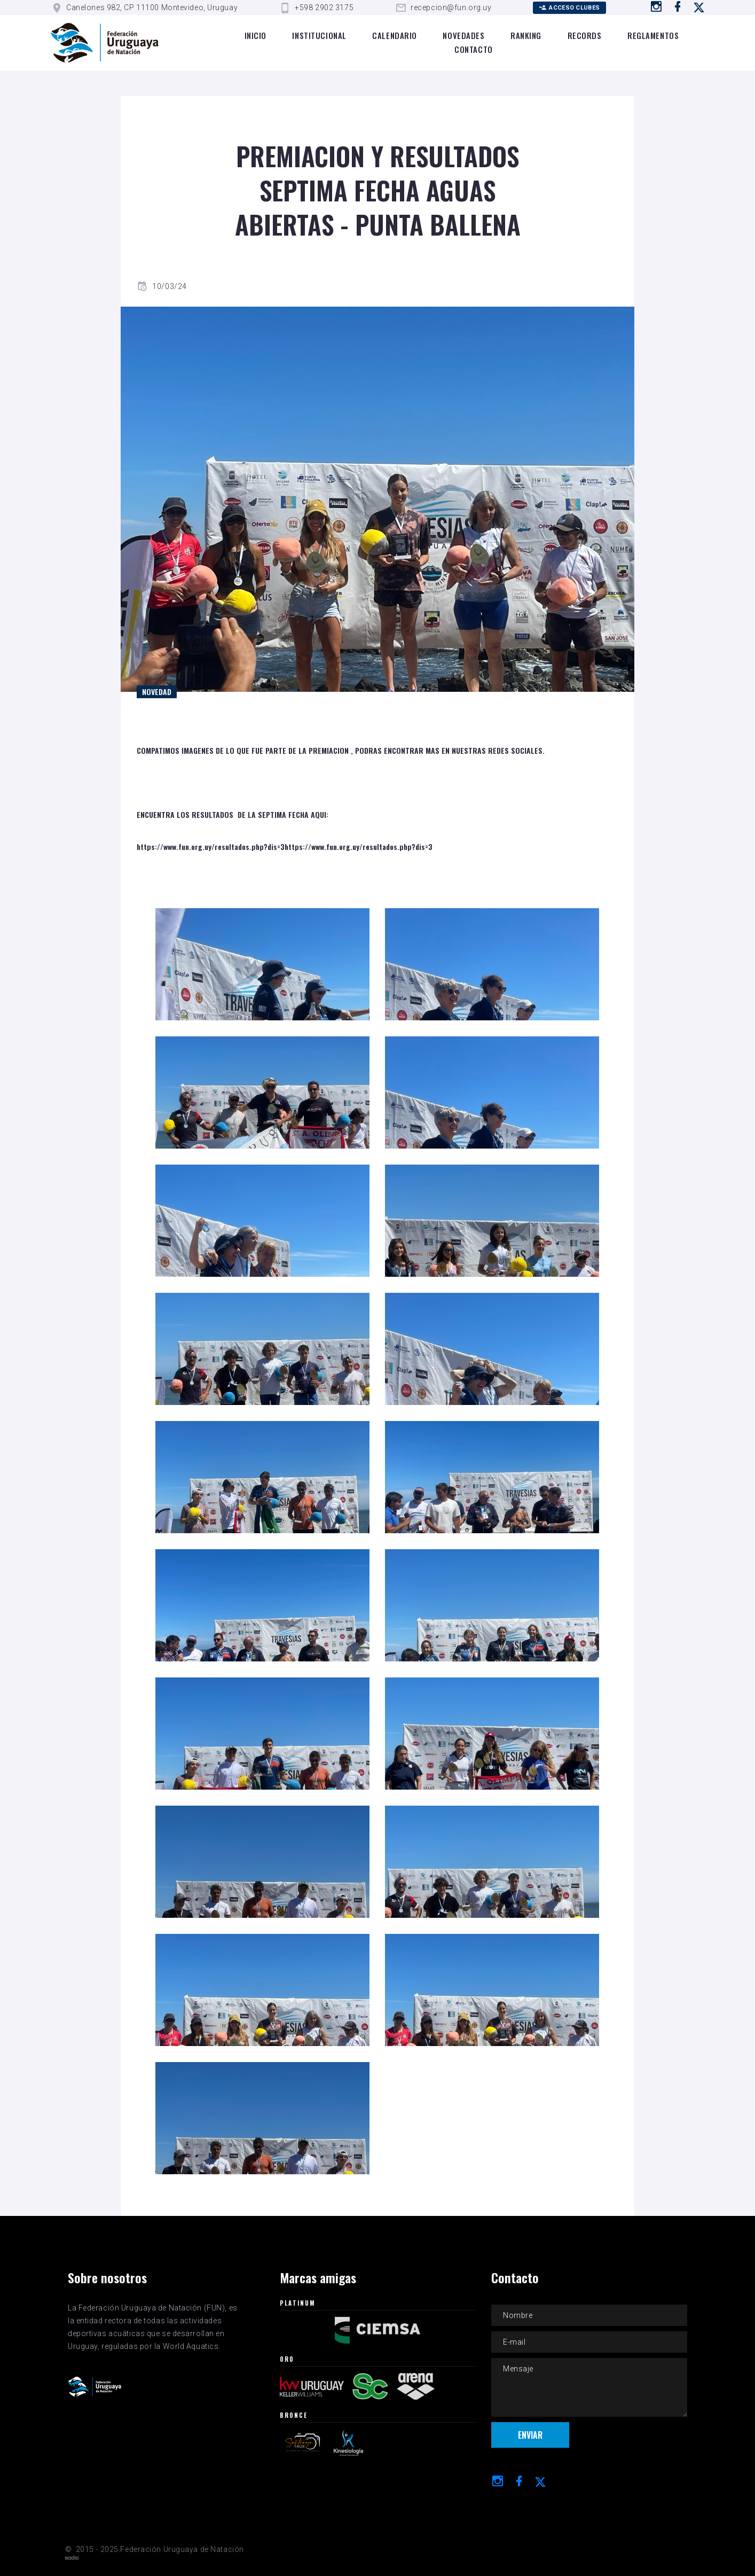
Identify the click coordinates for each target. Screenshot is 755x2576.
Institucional (319, 35)
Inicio (255, 35)
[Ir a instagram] (656, 6)
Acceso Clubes (569, 7)
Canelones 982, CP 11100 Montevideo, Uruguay (152, 7)
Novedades (463, 35)
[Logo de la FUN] (105, 43)
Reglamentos (653, 35)
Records (585, 35)
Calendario (394, 35)
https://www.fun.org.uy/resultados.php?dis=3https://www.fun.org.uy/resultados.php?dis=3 (284, 846)
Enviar (530, 2437)
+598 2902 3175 (324, 7)
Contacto (473, 49)
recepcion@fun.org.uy (451, 7)
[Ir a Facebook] (678, 6)
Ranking (525, 35)
